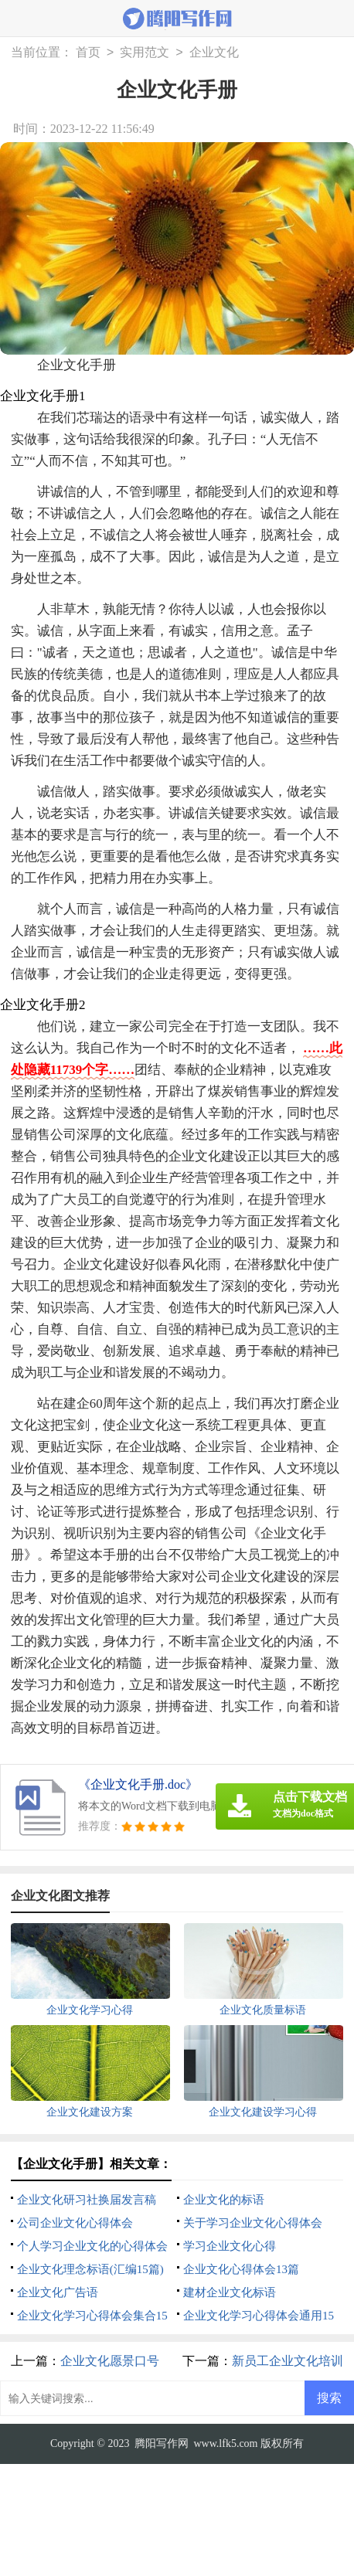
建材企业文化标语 (229, 2292)
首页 (88, 52)
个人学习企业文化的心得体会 (92, 2246)
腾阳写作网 (161, 2443)
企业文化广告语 (57, 2292)
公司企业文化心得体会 (75, 2223)
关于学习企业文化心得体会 (252, 2223)
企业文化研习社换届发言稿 (86, 2200)
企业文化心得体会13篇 (241, 2269)
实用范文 (144, 52)
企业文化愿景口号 (109, 2360)
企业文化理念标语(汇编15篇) (90, 2269)
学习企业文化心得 (229, 2246)
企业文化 (214, 52)
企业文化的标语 (223, 2200)
